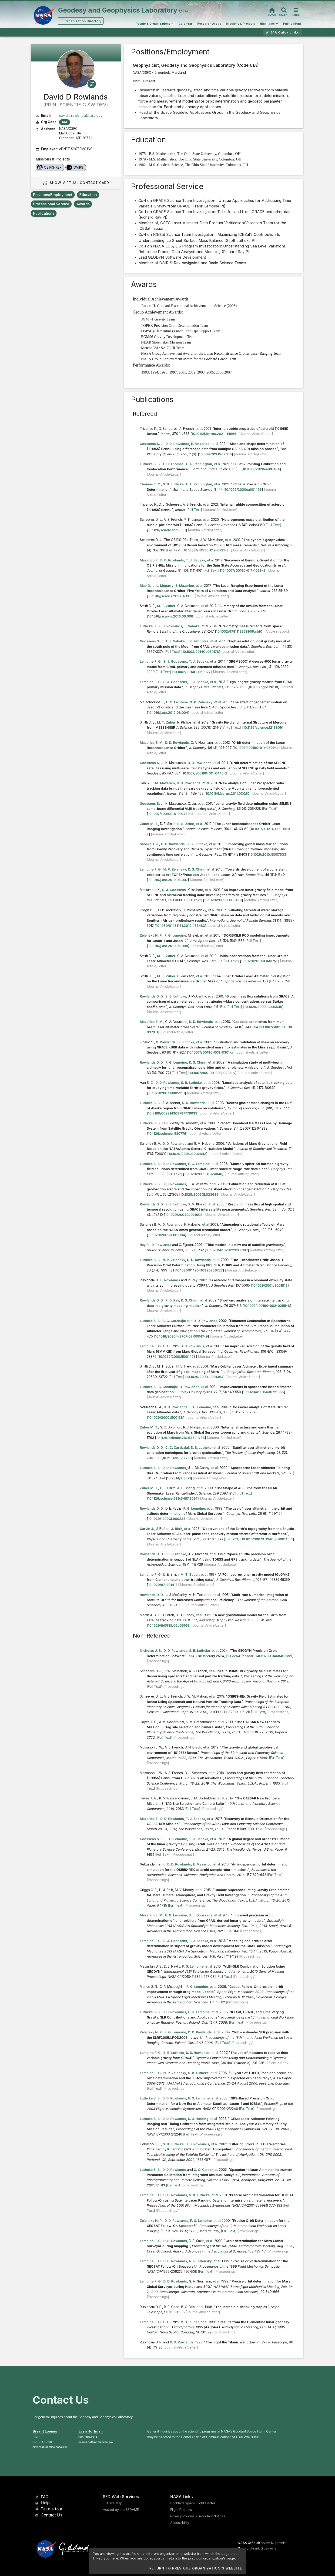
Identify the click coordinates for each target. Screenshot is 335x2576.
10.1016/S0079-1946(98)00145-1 (267, 1539)
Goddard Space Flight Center (192, 2503)
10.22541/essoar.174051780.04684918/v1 (259, 1656)
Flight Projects (181, 2510)
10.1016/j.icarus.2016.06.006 (170, 616)
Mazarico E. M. (151, 742)
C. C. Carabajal (174, 1321)
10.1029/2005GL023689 (199, 1194)
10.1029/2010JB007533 (267, 854)
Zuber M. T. (149, 824)
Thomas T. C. (150, 484)
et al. (199, 428)
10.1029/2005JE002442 (187, 1154)
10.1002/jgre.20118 (263, 687)
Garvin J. (147, 1529)
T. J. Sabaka (195, 560)
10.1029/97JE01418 (163, 1585)
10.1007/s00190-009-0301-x (210, 1052)
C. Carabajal (168, 1387)
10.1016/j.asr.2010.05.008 (168, 946)
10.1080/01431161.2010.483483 (180, 926)
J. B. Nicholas (197, 641)
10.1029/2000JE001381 (166, 1417)
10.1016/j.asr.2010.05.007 (168, 880)
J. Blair (176, 1529)
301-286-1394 (87, 2437)
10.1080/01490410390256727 (199, 1270)
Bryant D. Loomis (273, 2543)
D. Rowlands (172, 626)
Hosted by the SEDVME (121, 2510)
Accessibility (179, 2523)
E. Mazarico (200, 444)
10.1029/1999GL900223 (166, 1519)
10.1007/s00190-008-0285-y (212, 1073)
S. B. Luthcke (173, 484)
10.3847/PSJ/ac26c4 (215, 454)
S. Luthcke (186, 1042)
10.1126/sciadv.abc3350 (167, 530)
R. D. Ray (172, 1300)
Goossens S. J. (152, 444)
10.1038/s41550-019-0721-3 (206, 550)
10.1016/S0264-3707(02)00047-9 (181, 1336)
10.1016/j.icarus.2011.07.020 (227, 793)
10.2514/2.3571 (179, 1478)
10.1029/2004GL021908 (183, 1215)
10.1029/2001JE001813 (270, 1285)
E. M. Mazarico (163, 783)
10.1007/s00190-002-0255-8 (267, 1306)
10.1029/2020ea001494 (261, 469)
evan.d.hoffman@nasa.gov (95, 2442)
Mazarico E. (149, 560)
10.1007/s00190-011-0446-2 (205, 773)
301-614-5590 (42, 2442)
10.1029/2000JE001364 (204, 1377)
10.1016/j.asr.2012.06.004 (168, 712)
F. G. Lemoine (177, 702)
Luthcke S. (148, 1387)
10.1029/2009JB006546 (263, 1007)
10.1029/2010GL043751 (259, 961)
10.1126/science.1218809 (262, 727)
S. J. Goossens (175, 661)
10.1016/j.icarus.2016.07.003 (170, 596)
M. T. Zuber (166, 606)
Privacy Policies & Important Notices (197, 2516)
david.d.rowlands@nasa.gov (80, 115)
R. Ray (193, 1280)
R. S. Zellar (185, 824)
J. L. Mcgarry (163, 585)
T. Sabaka (192, 626)
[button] (81, 21)
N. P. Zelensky (201, 702)
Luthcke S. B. (150, 464)
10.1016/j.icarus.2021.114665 (214, 434)
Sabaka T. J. (149, 844)
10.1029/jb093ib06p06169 (168, 1625)
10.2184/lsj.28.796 (177, 1458)
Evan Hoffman (90, 2431)
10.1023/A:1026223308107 (227, 1250)
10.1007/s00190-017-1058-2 (243, 570)
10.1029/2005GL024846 (203, 1174)
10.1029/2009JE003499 (223, 900)
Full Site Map (112, 2503)
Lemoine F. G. (150, 661)
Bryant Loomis (45, 2431)
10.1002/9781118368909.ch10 (239, 631)
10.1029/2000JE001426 (177, 1356)
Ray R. (145, 1245)
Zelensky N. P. (151, 935)
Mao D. (145, 585)
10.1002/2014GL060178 (200, 652)
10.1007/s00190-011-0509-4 (256, 748)
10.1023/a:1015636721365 (263, 1392)
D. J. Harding (198, 2119)
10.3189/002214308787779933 (172, 1113)
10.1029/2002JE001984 (166, 1235)
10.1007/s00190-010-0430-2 (170, 814)
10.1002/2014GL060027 (192, 672)
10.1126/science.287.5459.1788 (180, 1438)
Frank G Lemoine (263, 2548)
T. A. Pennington (198, 464)
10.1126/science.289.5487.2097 (173, 1498)
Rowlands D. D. (152, 996)
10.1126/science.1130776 (167, 1133)
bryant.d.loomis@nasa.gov (50, 2447)
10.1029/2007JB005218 (166, 1093)
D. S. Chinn (196, 869)
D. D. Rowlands (177, 444)
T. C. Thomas (173, 464)
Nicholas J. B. (151, 1650)
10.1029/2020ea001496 (243, 489)
